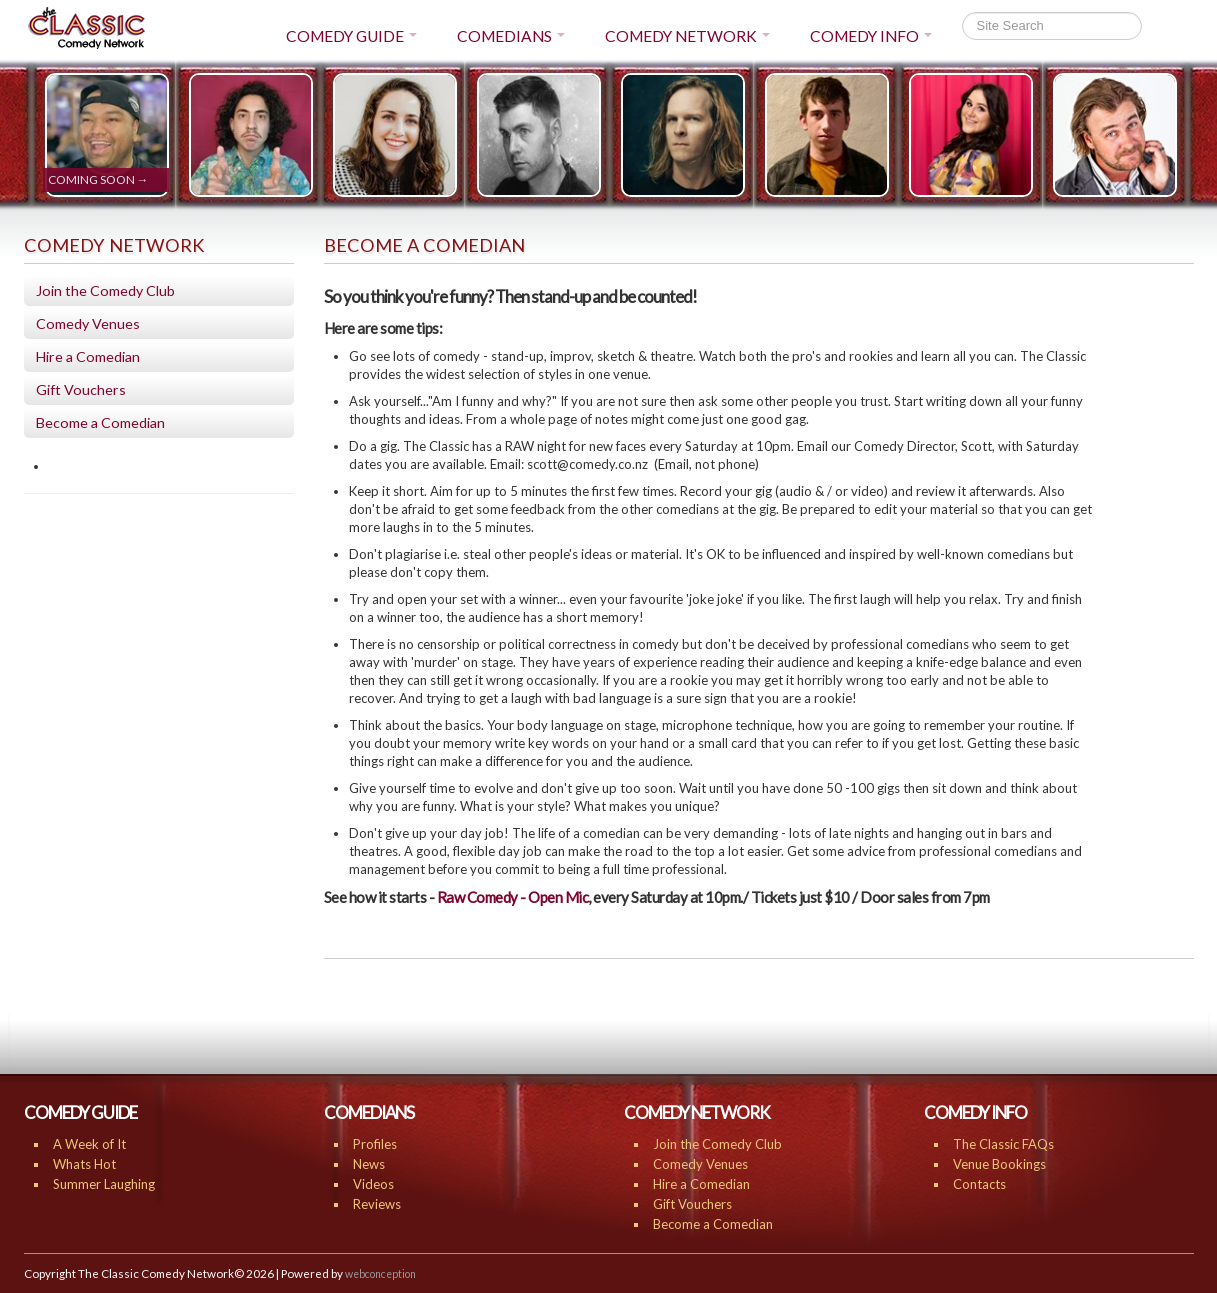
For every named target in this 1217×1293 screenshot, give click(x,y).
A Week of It (89, 1144)
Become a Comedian (100, 422)
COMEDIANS (511, 36)
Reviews (377, 1204)
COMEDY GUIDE (351, 36)
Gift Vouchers (81, 389)
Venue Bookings (999, 1164)
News (369, 1164)
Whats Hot (84, 1164)
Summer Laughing (104, 1184)
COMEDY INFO (871, 36)
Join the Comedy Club (105, 290)
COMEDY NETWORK (687, 36)
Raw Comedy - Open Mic (513, 897)
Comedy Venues (88, 323)
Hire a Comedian (88, 356)
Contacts (979, 1184)
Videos (373, 1184)
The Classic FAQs (1003, 1144)
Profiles (375, 1144)
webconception (380, 1274)
